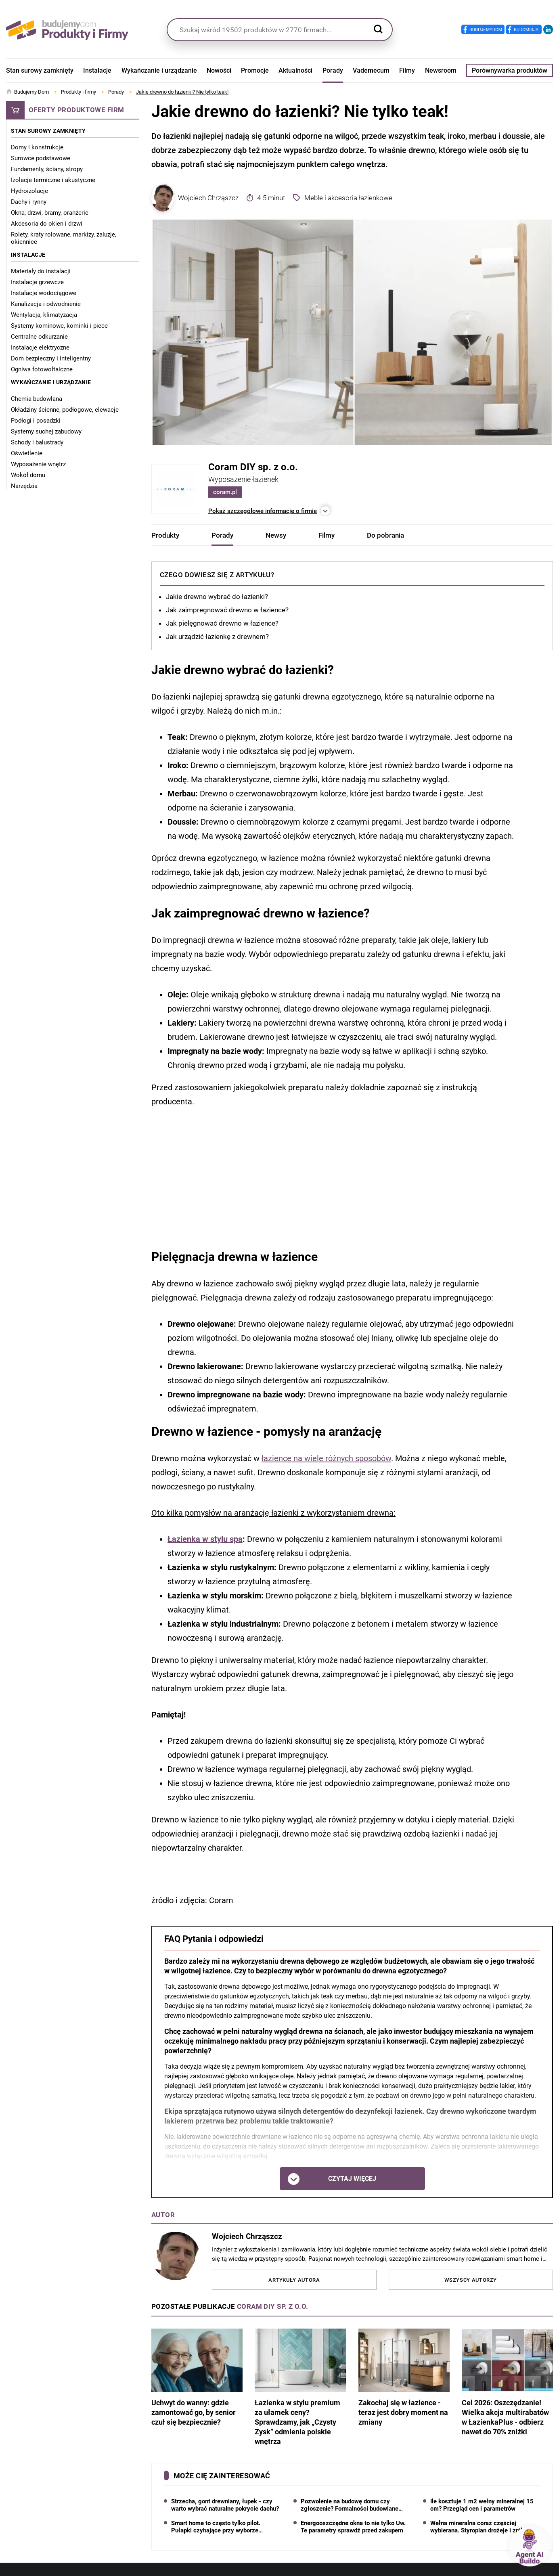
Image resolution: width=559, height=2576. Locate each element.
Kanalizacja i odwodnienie (46, 304)
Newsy (276, 535)
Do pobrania (385, 535)
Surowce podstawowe (40, 158)
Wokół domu (28, 475)
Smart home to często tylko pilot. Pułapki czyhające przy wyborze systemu (215, 2526)
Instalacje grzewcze (37, 282)
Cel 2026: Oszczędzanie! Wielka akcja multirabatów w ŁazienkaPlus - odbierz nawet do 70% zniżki (507, 2382)
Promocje (255, 70)
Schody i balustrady (37, 442)
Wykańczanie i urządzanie (159, 70)
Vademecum (371, 70)
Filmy (407, 70)
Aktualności (295, 70)
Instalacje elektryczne (40, 347)
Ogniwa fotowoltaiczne (42, 369)
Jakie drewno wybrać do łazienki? (217, 597)
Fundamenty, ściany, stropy (47, 169)
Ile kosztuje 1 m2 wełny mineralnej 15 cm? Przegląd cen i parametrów (482, 2505)
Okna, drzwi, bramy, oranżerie (49, 212)
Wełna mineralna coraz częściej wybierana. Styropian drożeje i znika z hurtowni (481, 2526)
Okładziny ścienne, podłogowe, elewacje (65, 409)
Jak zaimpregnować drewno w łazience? (227, 610)
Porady (332, 70)
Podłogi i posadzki (36, 420)
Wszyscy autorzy (470, 2280)
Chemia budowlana (36, 398)
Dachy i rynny (28, 201)
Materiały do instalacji (41, 271)
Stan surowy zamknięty (39, 70)
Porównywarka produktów (509, 70)
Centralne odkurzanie (39, 336)
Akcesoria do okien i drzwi (46, 223)
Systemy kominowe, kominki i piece (59, 325)
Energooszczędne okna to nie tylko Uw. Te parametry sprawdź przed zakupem (353, 2526)
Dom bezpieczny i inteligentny (51, 358)
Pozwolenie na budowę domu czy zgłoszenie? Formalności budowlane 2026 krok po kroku (349, 2505)
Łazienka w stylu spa (205, 1539)
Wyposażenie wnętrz (38, 464)
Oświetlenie (26, 453)
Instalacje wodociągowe (43, 293)
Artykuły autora (294, 2280)
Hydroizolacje (29, 191)
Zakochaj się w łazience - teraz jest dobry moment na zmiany (404, 2377)
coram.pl (225, 492)
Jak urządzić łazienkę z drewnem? (217, 636)
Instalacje (97, 70)
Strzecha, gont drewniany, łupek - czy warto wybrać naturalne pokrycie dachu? (225, 2505)
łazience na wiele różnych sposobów (326, 1458)
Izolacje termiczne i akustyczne (53, 180)
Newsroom (440, 70)
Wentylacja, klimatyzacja (44, 314)
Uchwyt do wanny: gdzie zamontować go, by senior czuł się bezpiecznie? (197, 2377)
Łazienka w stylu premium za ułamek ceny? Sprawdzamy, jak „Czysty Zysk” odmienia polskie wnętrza (300, 2387)
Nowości (219, 70)
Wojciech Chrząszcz (195, 198)
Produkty (165, 535)
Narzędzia (24, 486)
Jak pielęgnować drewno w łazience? (222, 623)
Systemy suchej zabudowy (46, 431)
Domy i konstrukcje (37, 147)
